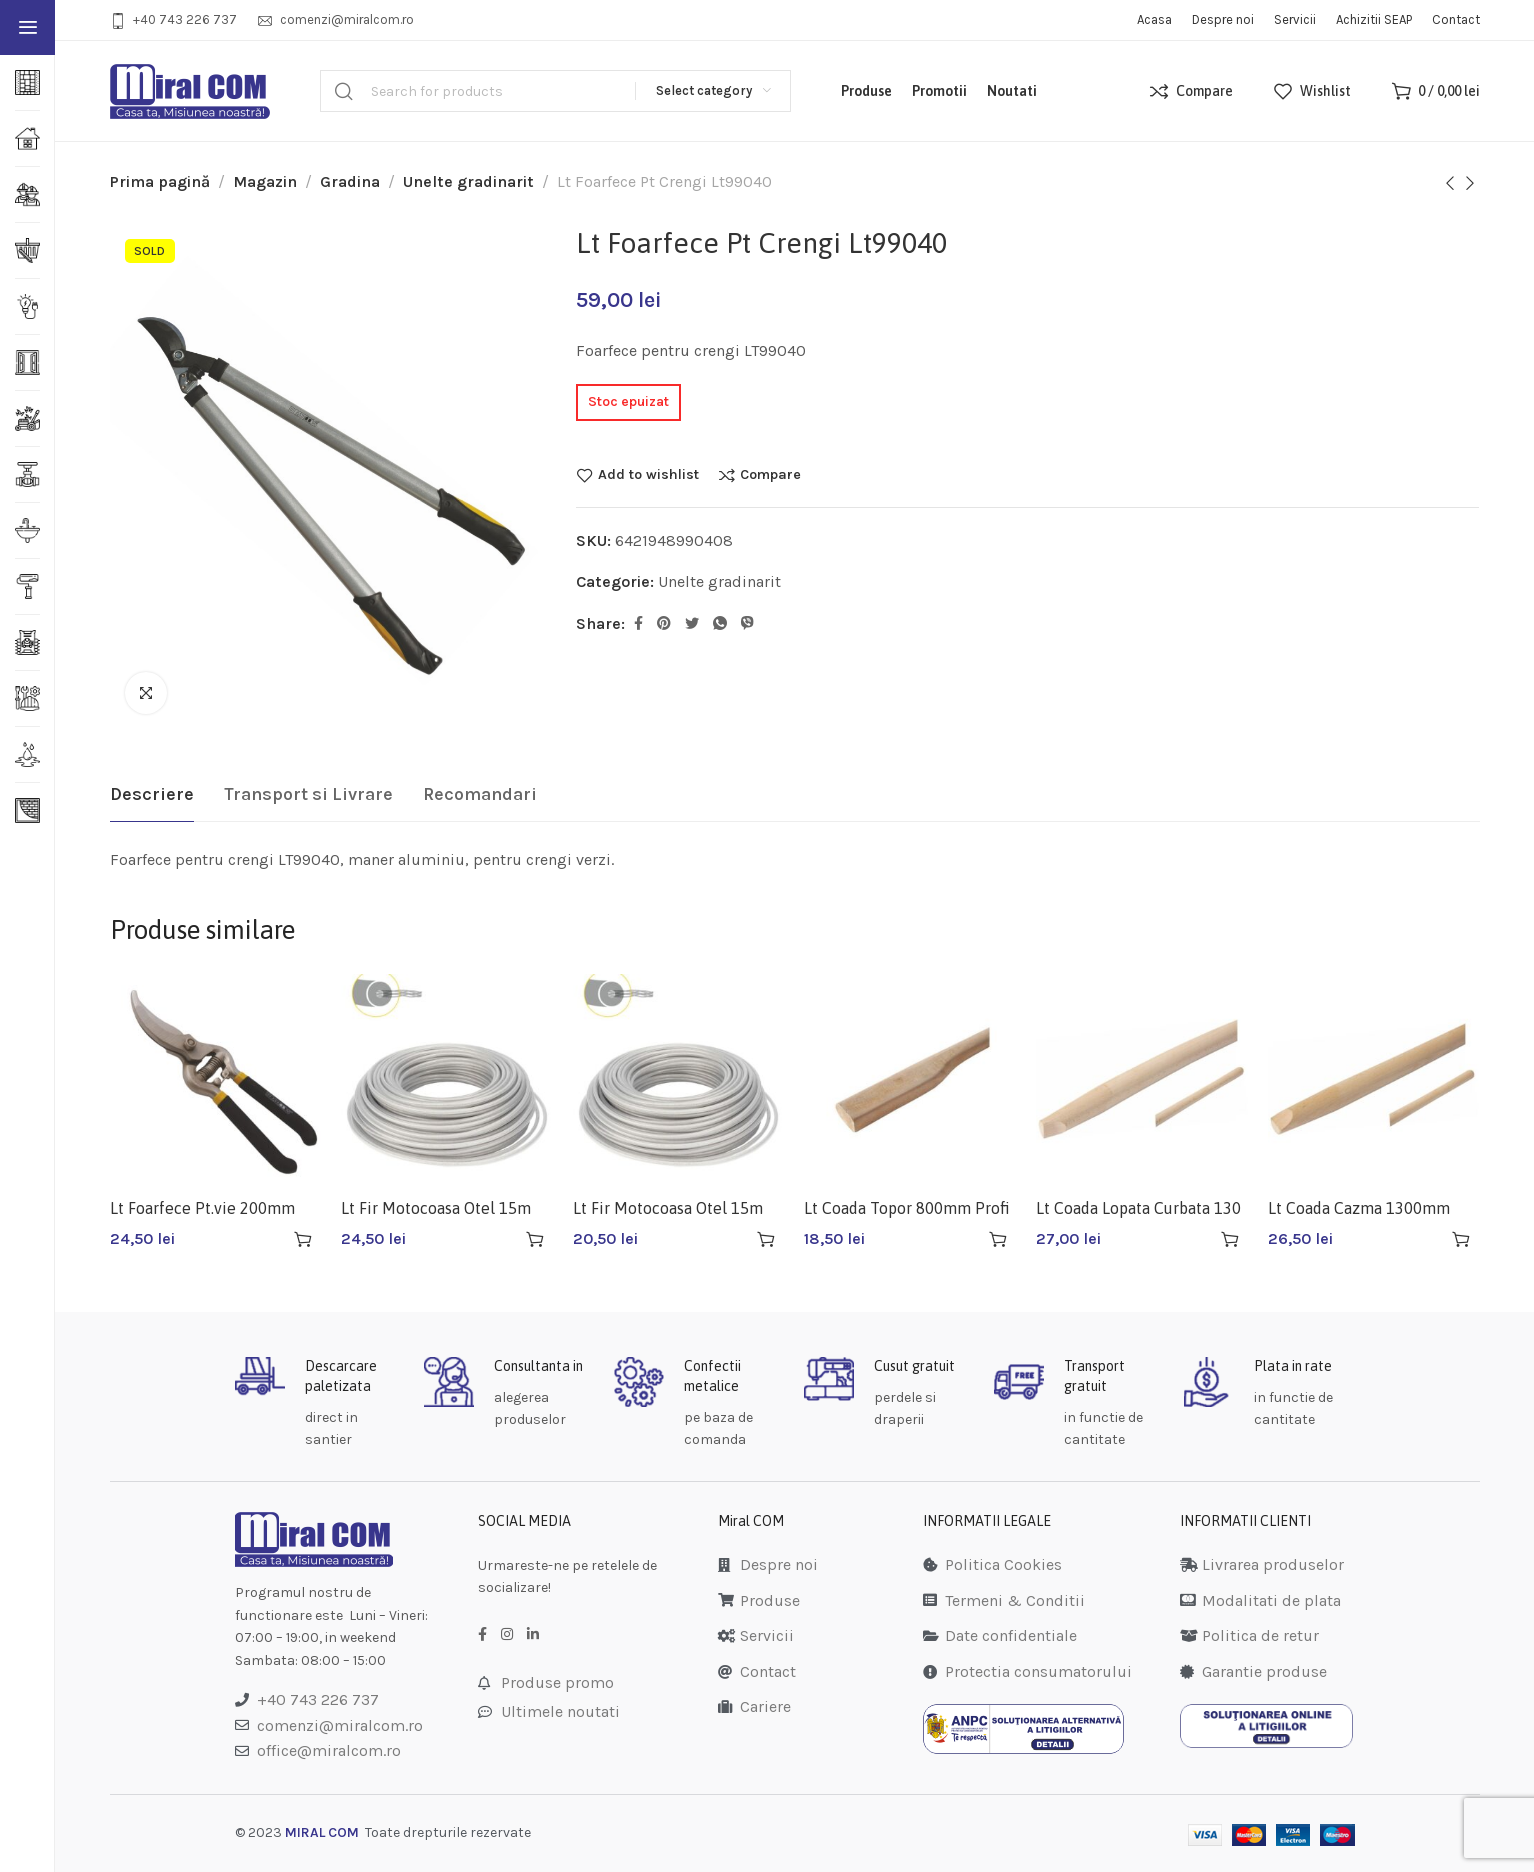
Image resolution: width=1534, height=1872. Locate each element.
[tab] (152, 795)
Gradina (350, 181)
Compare (770, 475)
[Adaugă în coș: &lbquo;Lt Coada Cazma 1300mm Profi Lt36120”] (1461, 1239)
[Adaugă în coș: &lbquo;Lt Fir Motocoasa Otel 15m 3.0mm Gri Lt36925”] (535, 1239)
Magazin (265, 181)
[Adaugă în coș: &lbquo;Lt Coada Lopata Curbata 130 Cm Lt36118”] (1230, 1239)
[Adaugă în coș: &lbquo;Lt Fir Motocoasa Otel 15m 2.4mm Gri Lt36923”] (766, 1239)
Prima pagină (160, 181)
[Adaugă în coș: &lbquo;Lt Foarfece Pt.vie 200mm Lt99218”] (303, 1239)
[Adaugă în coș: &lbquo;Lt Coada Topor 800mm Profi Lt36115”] (998, 1239)
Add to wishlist (648, 475)
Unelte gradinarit (468, 181)
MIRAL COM (322, 1832)
